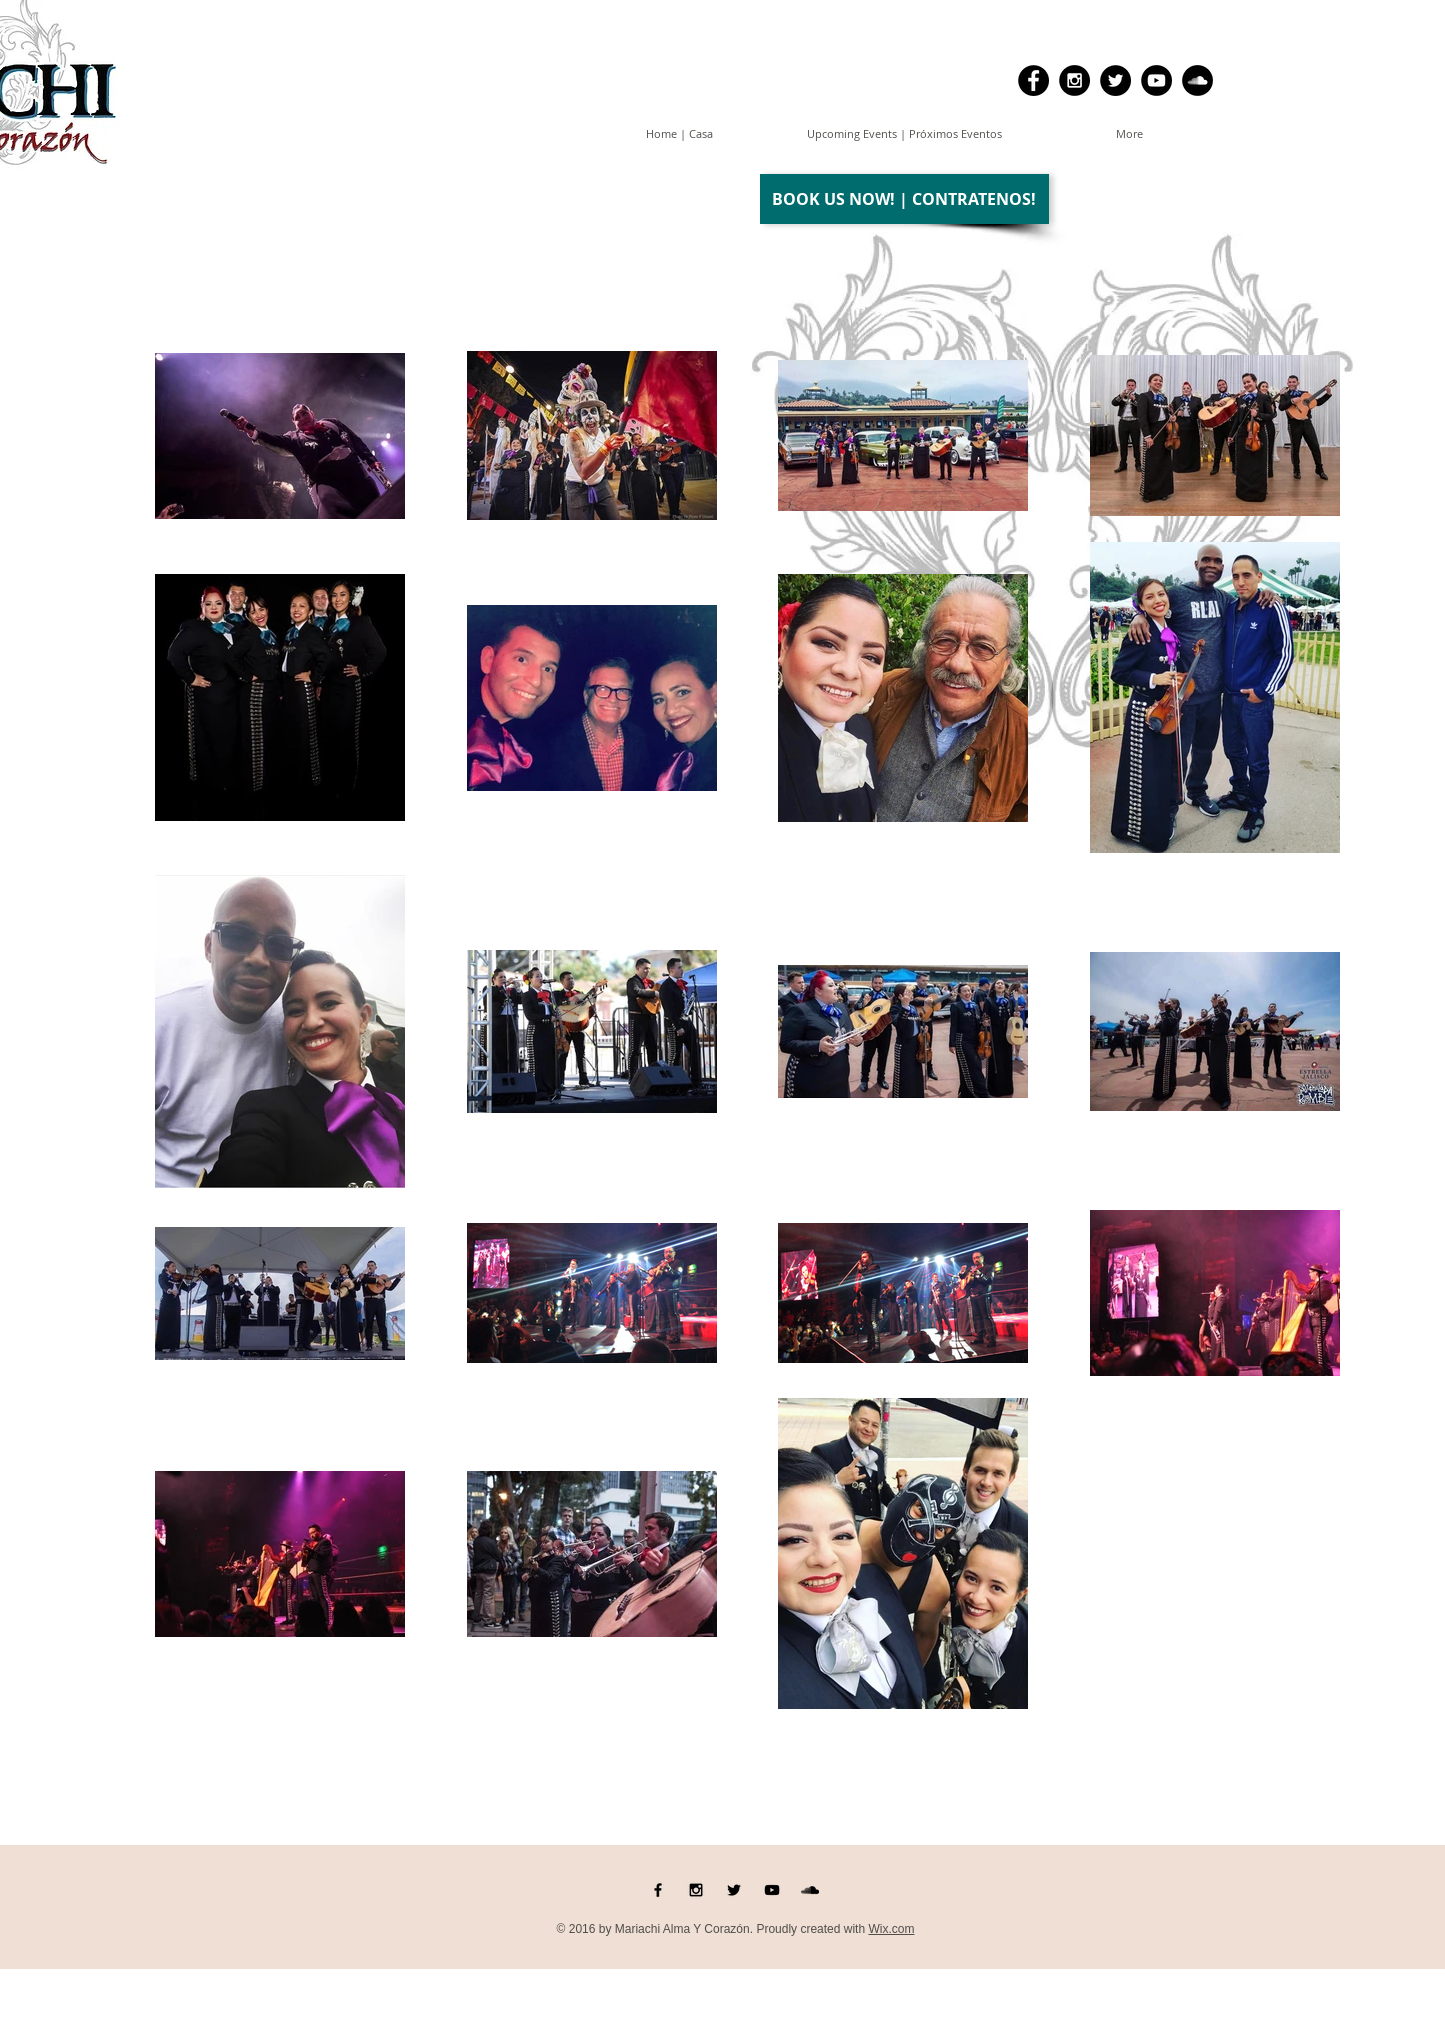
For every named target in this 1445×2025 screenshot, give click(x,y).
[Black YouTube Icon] (772, 1890)
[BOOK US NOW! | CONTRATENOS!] (904, 199)
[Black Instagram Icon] (696, 1890)
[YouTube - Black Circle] (1156, 80)
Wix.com (891, 1929)
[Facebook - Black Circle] (1033, 80)
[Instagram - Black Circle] (1074, 80)
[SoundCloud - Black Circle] (1197, 80)
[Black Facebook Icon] (658, 1890)
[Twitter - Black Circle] (1115, 80)
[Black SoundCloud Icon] (810, 1890)
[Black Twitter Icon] (734, 1890)
